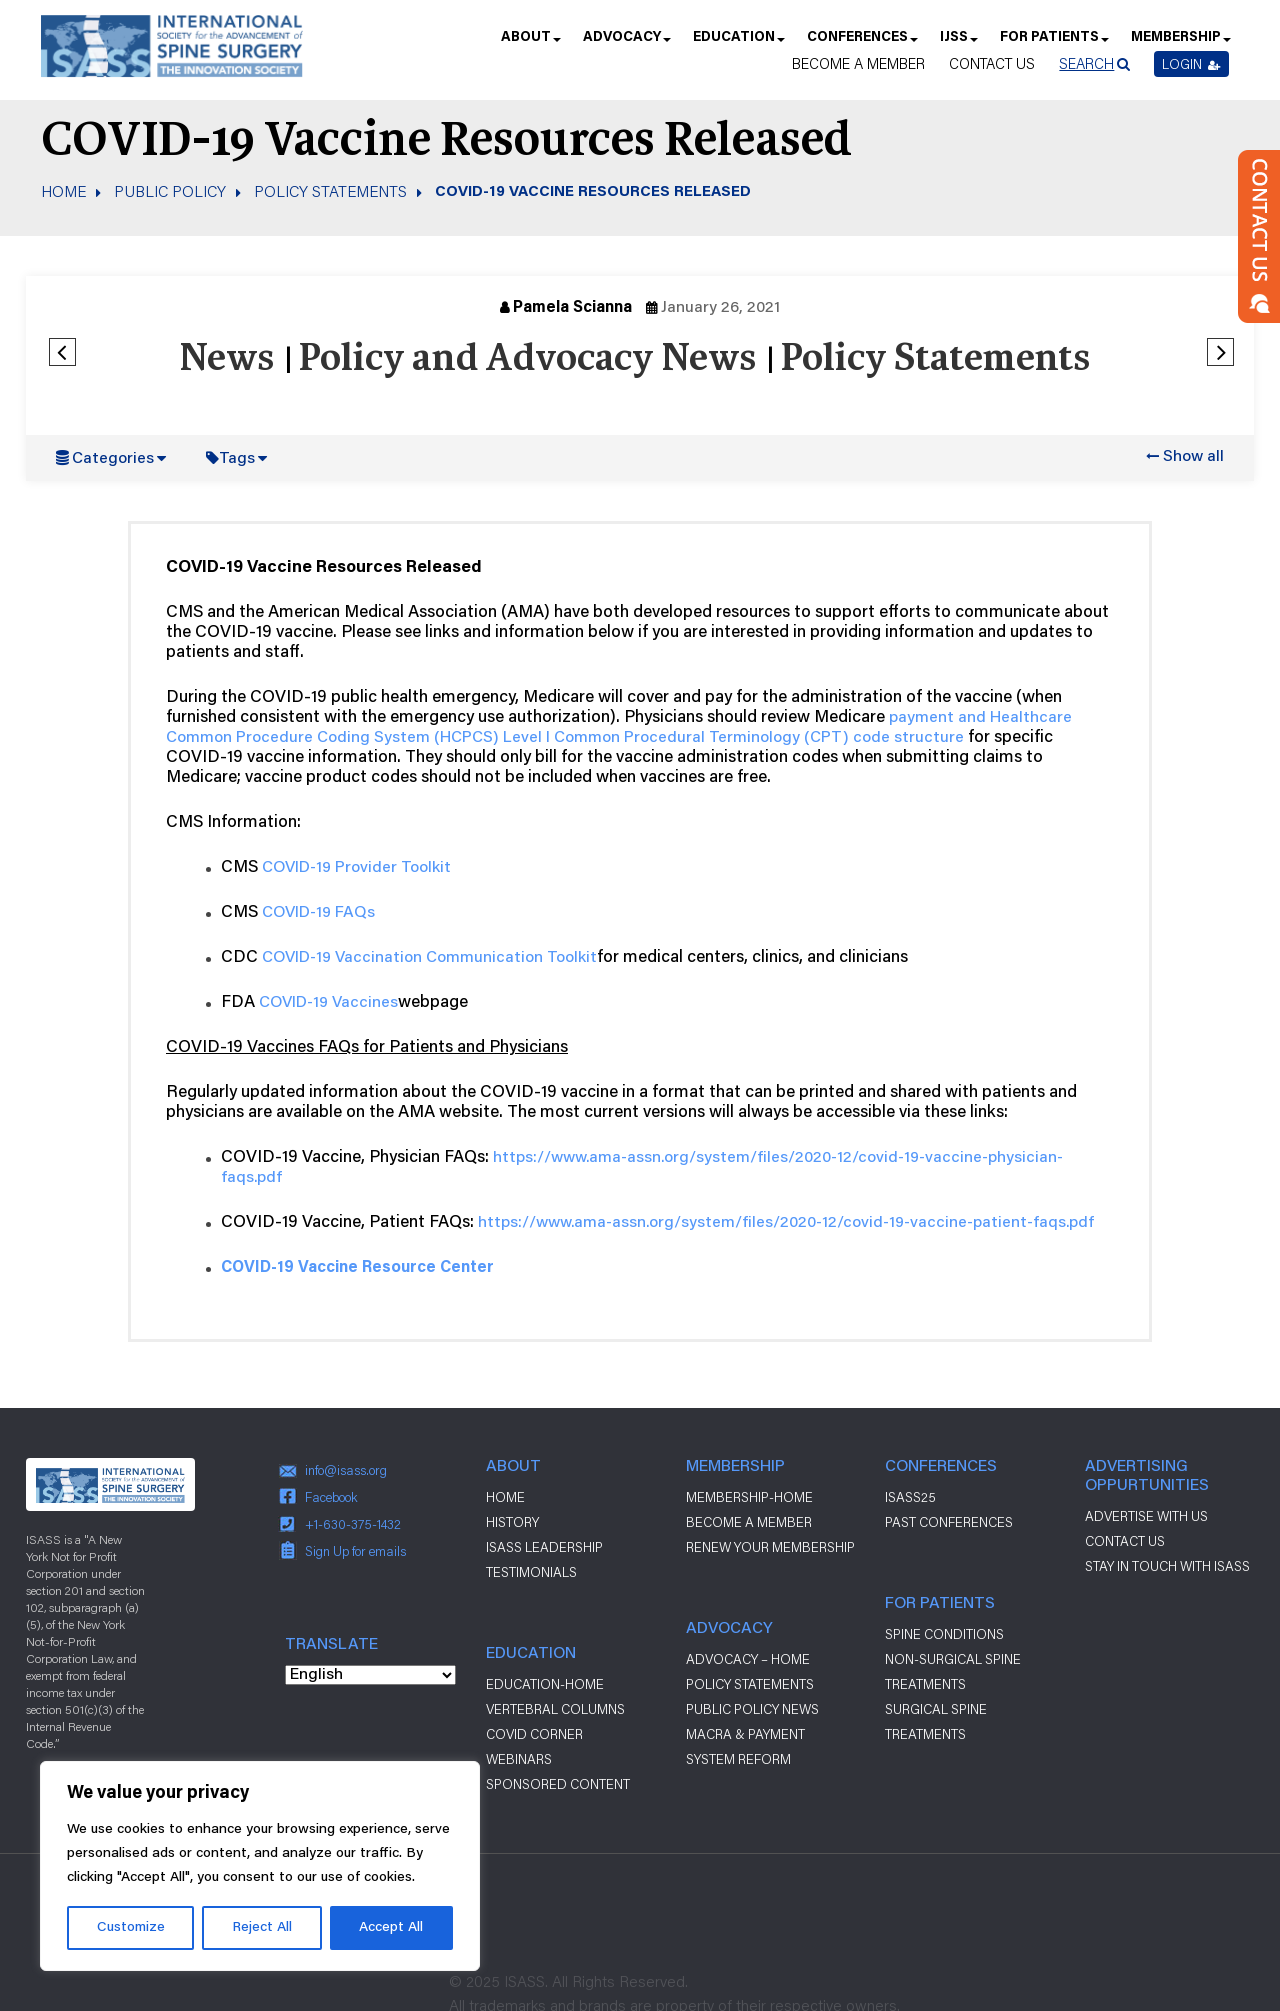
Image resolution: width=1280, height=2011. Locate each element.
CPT (826, 738)
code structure (906, 738)
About (530, 43)
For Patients (1053, 43)
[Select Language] (370, 1675)
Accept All (391, 1928)
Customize (131, 1928)
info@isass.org (346, 1470)
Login (1191, 64)
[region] (260, 1866)
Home (63, 191)
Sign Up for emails (355, 1551)
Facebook (331, 1497)
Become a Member (858, 63)
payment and (939, 718)
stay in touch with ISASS (1167, 1566)
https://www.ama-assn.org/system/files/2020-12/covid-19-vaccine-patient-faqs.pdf (786, 1223)
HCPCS (466, 738)
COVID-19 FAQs (318, 913)
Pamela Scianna (572, 308)
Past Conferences (949, 1522)
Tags (237, 459)
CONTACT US (1125, 1541)
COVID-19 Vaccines (328, 1003)
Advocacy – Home (748, 1659)
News (226, 360)
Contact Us (992, 63)
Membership (1180, 43)
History (512, 1522)
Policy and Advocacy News (527, 360)
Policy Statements (330, 191)
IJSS (958, 43)
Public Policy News (752, 1709)
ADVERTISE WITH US (1146, 1516)
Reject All (262, 1928)
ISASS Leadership (544, 1547)
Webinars (519, 1759)
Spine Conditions (944, 1634)
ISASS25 (910, 1497)
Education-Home (545, 1684)
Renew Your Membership (770, 1547)
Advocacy (626, 43)
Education (738, 43)
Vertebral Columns (555, 1709)
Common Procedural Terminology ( (682, 738)
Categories (113, 459)
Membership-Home (749, 1497)
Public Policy (170, 191)
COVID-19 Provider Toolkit (356, 868)
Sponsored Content (558, 1784)
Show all (1193, 457)
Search (1086, 63)
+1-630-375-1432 (353, 1524)
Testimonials (531, 1572)
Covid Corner (534, 1734)
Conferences (861, 43)
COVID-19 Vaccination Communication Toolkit (429, 958)
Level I (526, 738)
